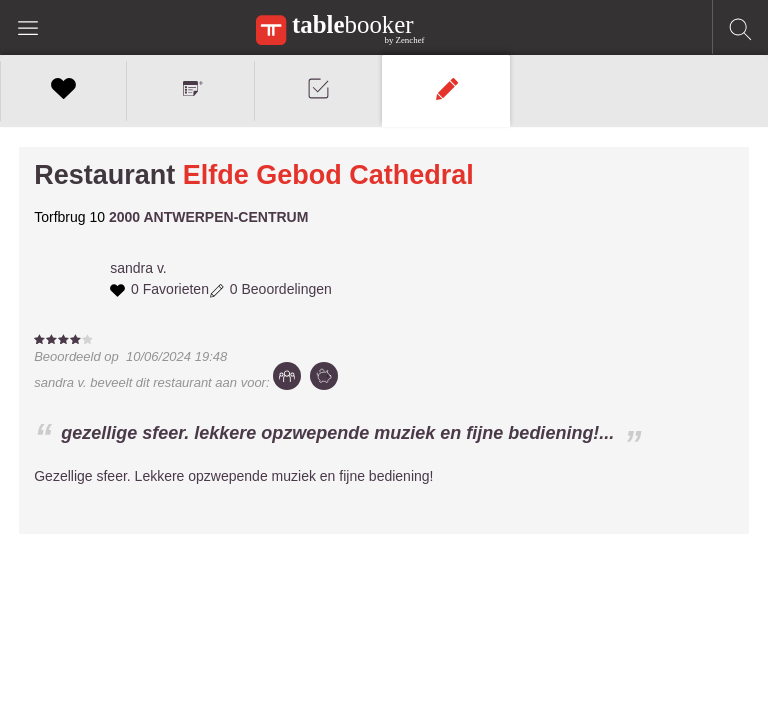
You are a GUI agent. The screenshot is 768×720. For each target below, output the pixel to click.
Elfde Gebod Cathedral (328, 175)
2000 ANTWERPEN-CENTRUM (208, 217)
